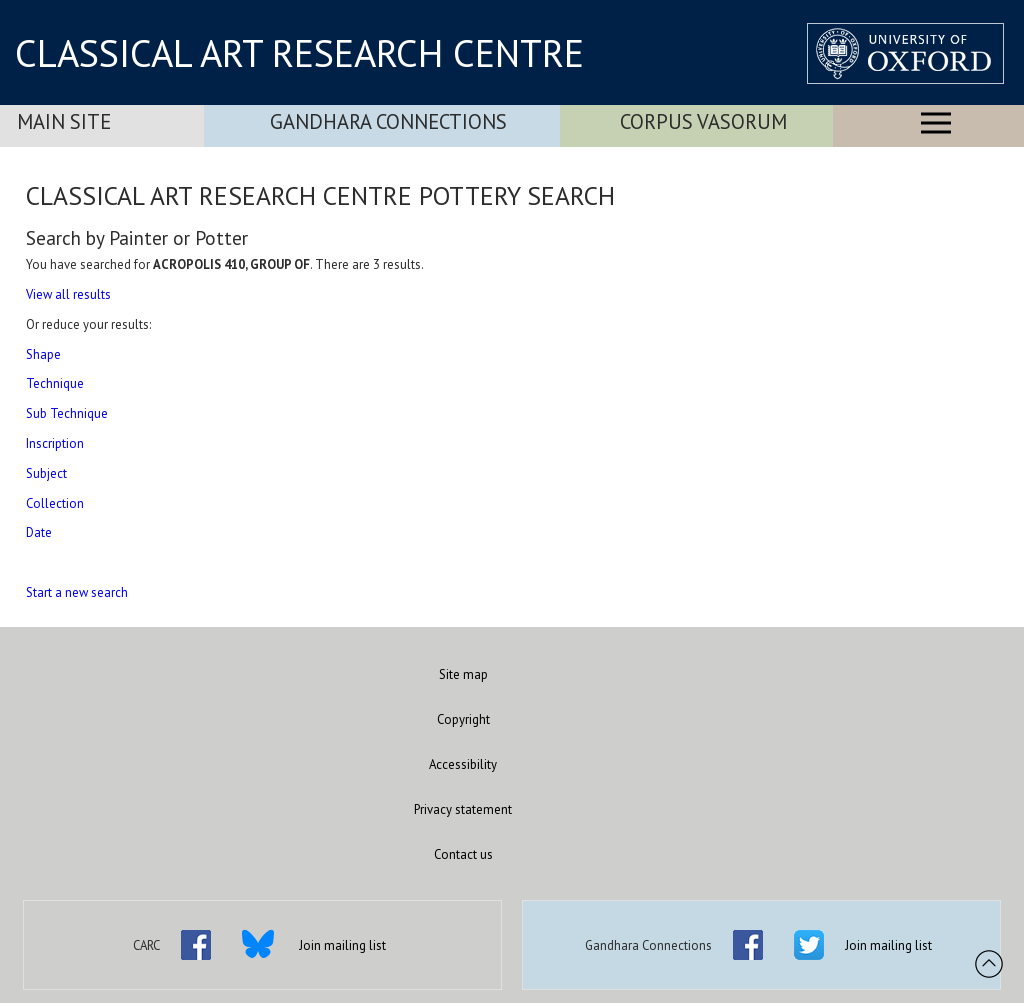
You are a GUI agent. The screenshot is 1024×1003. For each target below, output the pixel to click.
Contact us (463, 854)
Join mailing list (342, 945)
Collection (55, 503)
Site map (463, 674)
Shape (43, 354)
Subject (46, 473)
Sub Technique (67, 413)
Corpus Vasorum (703, 121)
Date (39, 532)
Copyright (463, 719)
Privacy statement (463, 809)
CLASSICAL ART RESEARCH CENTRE (299, 53)
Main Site (64, 121)
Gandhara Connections (388, 121)
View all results (68, 294)
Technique (55, 383)
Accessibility (463, 764)
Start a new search (77, 592)
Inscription (55, 443)
